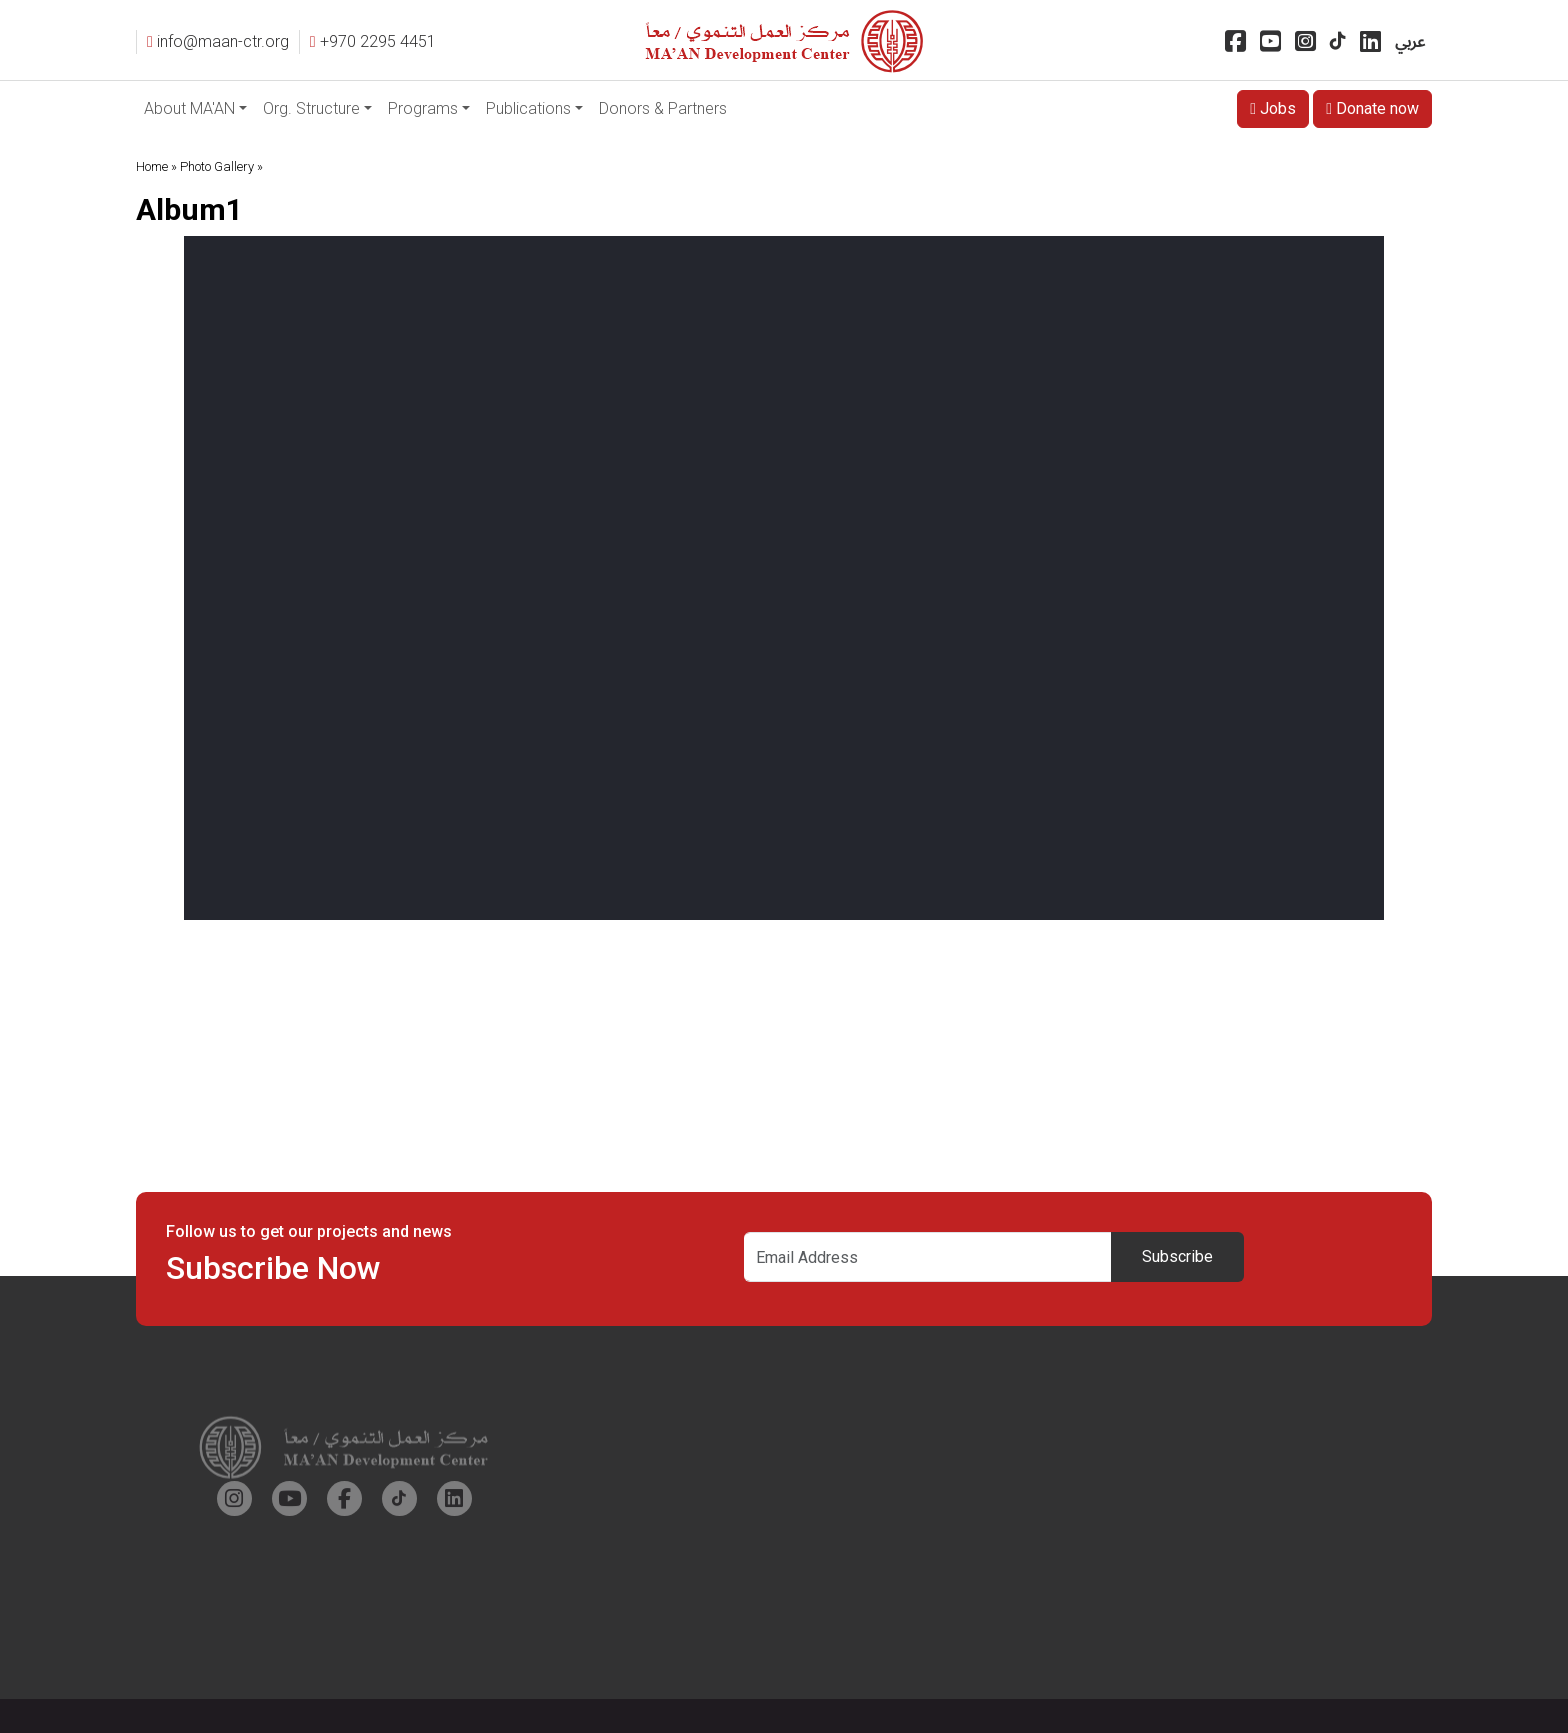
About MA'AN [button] (189, 108)
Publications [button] (528, 108)
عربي (1410, 41)
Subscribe (1177, 1256)
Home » (156, 166)
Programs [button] (423, 108)
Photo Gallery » (221, 166)
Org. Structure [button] (311, 108)
